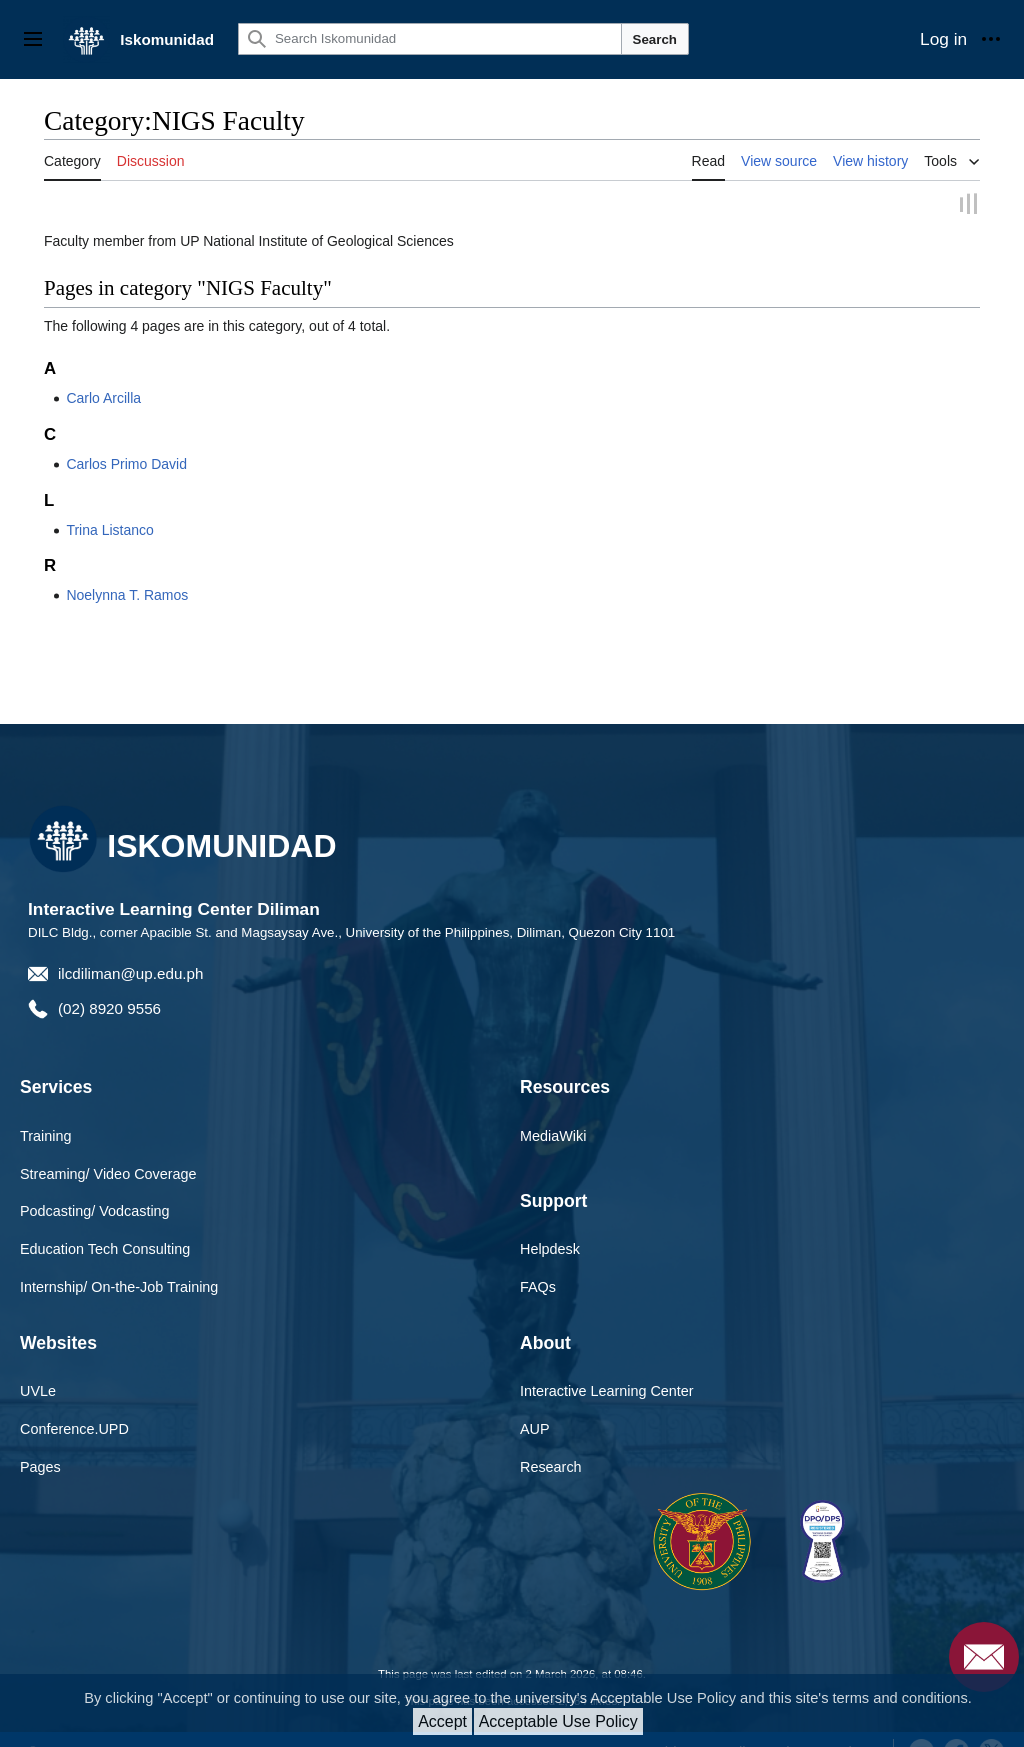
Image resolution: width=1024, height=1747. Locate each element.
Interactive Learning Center (607, 1391)
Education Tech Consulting (105, 1249)
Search (655, 39)
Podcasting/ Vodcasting (95, 1211)
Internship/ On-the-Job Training (119, 1287)
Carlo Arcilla (103, 398)
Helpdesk (550, 1249)
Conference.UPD (74, 1429)
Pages (40, 1467)
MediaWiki (553, 1135)
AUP (535, 1429)
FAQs (538, 1287)
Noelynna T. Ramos (127, 595)
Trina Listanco (109, 529)
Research (551, 1467)
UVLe (38, 1391)
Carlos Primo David (126, 464)
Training (45, 1135)
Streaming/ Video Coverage (108, 1173)
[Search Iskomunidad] (430, 39)
